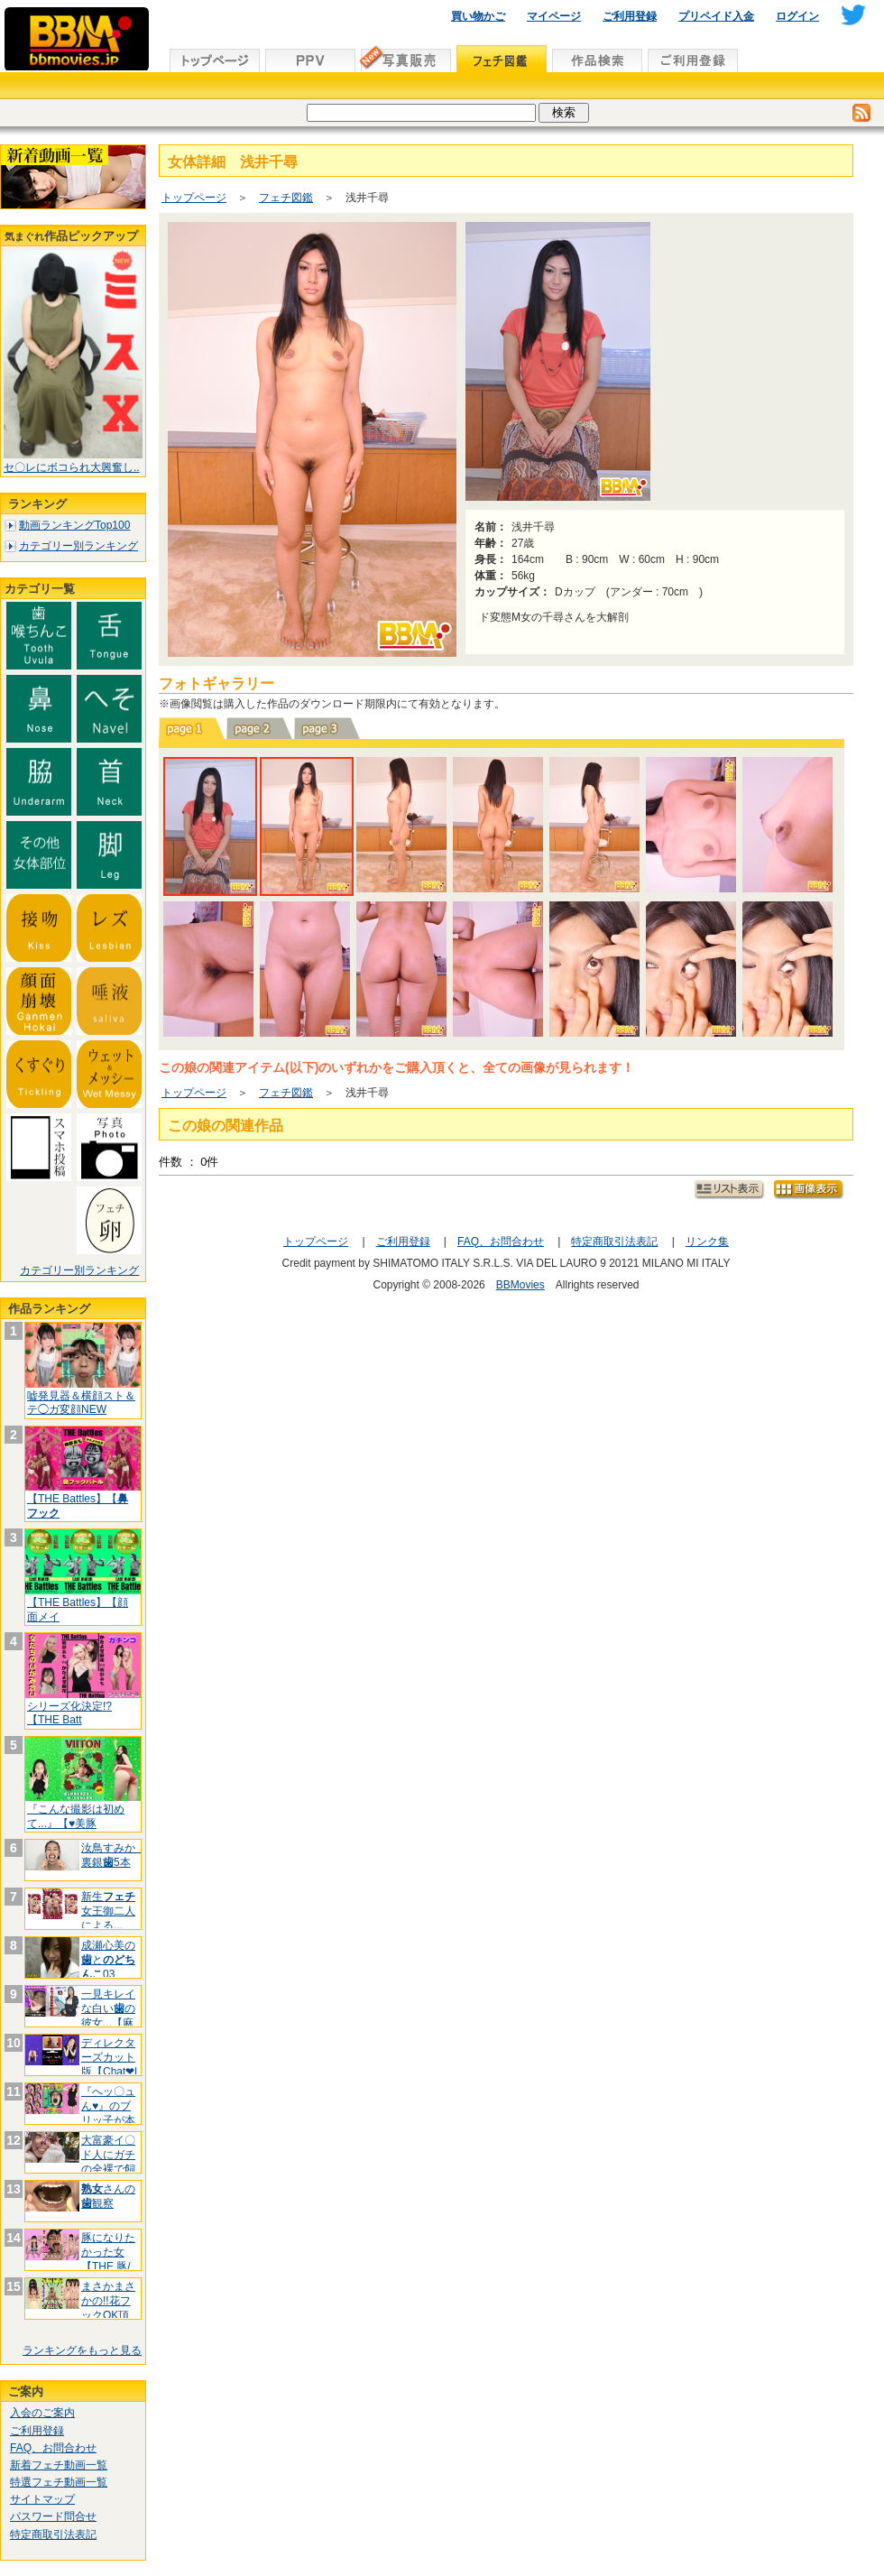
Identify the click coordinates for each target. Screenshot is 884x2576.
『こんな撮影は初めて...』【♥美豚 (75, 1816)
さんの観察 (108, 2196)
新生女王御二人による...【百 (108, 1917)
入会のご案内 (42, 2412)
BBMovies (520, 1285)
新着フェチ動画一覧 (58, 2465)
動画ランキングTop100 (74, 525)
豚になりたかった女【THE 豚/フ (108, 2258)
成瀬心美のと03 (108, 1959)
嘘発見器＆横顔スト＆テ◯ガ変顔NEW (81, 1403)
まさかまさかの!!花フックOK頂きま (108, 2307)
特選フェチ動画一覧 (58, 2482)
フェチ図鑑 (286, 197)
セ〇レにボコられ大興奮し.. (72, 467)
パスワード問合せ (53, 2516)
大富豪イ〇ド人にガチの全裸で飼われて (108, 2161)
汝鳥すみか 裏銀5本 (113, 1855)
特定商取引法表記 (53, 2534)
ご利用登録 (630, 16)
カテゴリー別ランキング (78, 546)
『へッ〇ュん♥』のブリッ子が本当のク (108, 2112)
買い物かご (478, 16)
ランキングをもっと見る (82, 2350)
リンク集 (707, 1241)
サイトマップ (42, 2499)
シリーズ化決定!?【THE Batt (69, 1713)
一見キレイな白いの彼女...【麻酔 (108, 2015)
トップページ (193, 197)
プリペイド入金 (716, 16)
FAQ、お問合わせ (53, 2448)
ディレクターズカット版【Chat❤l (109, 2056)
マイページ (554, 16)
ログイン (797, 16)
